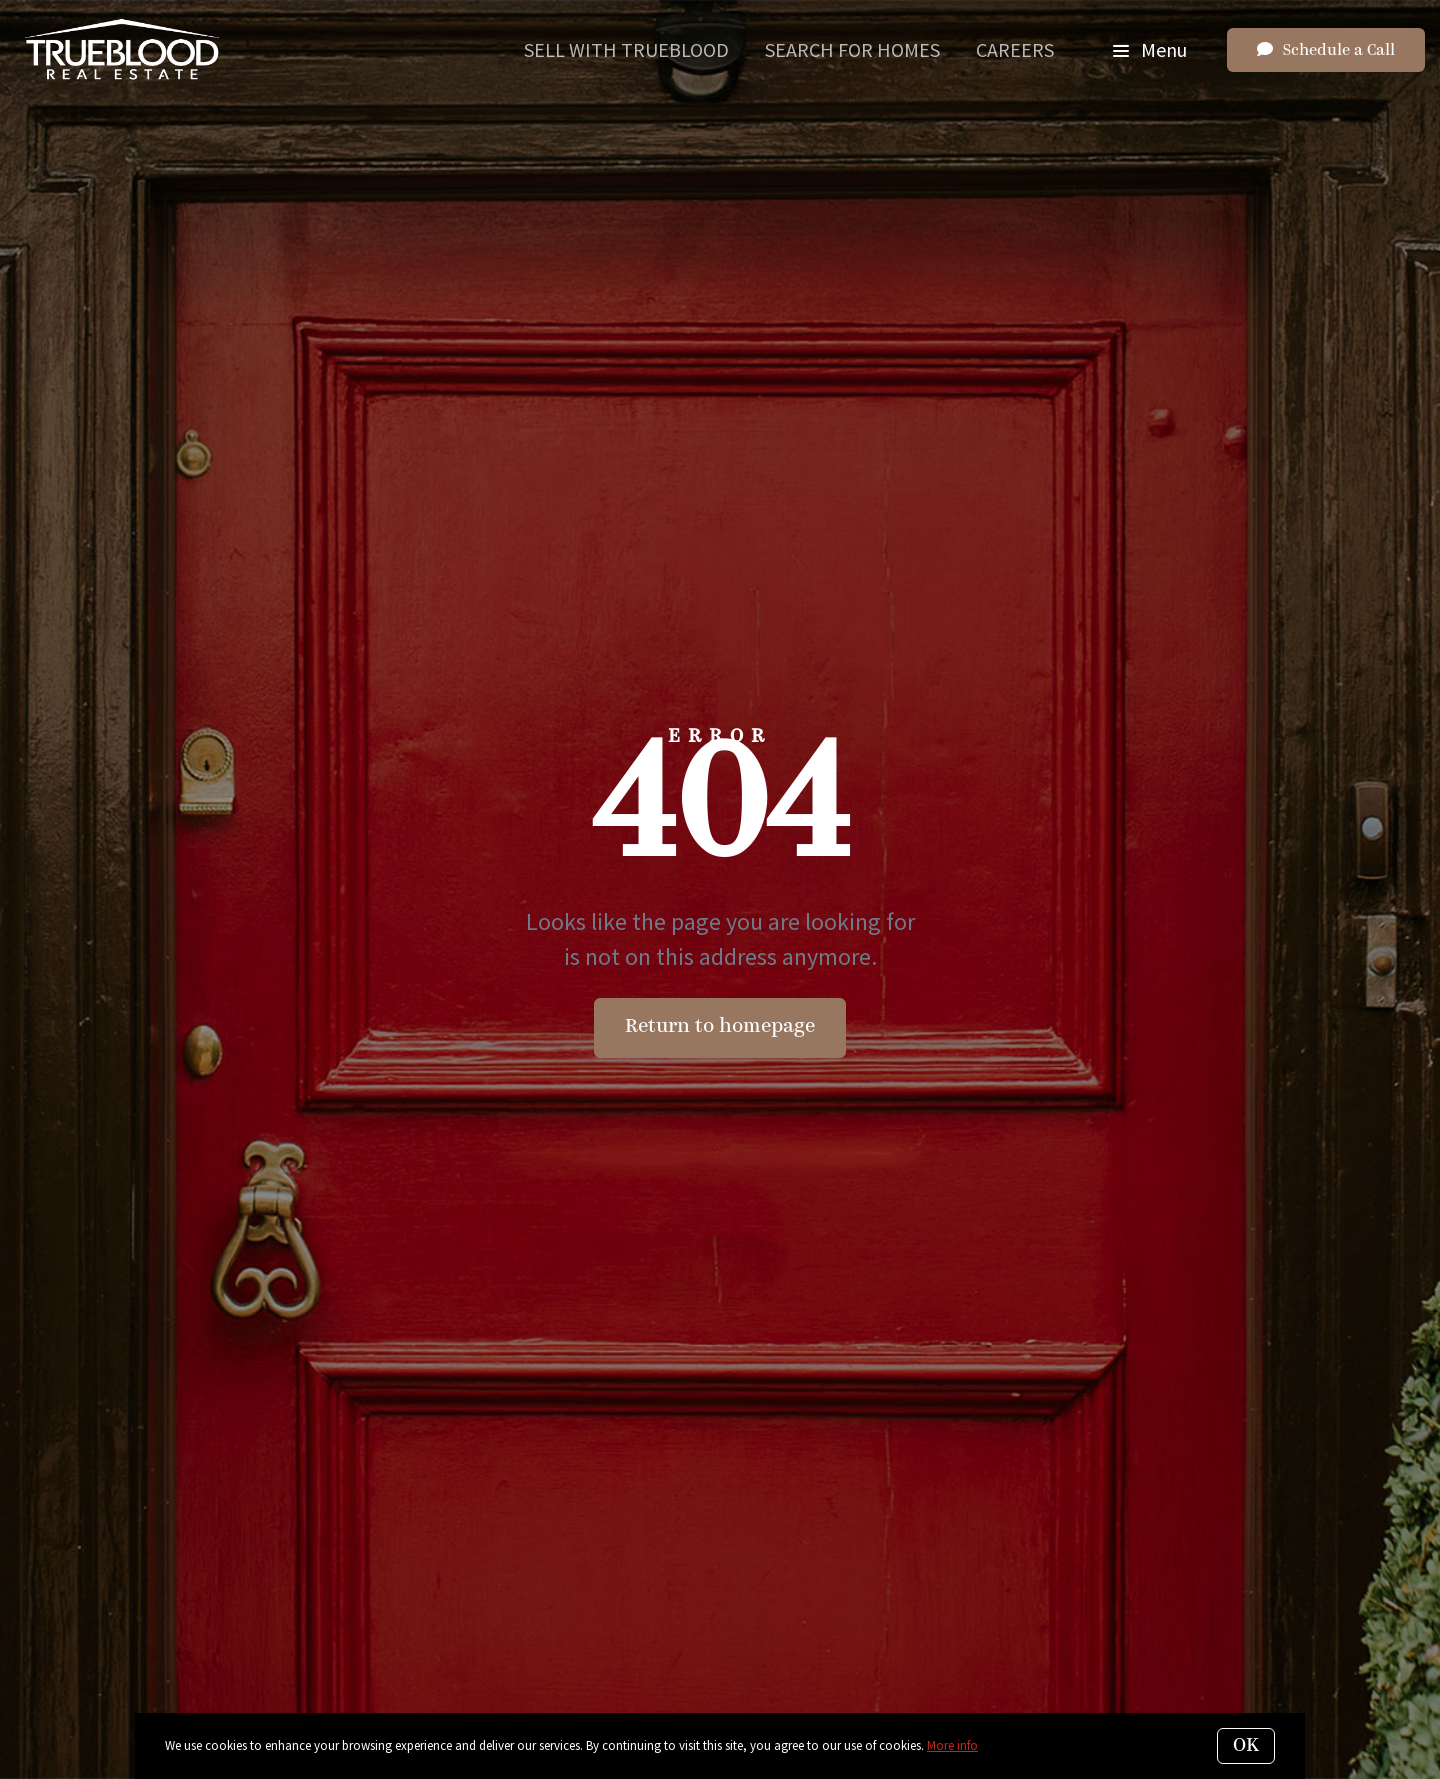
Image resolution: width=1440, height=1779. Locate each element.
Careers (1015, 49)
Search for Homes (852, 49)
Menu (1150, 49)
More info (952, 1745)
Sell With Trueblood (626, 49)
